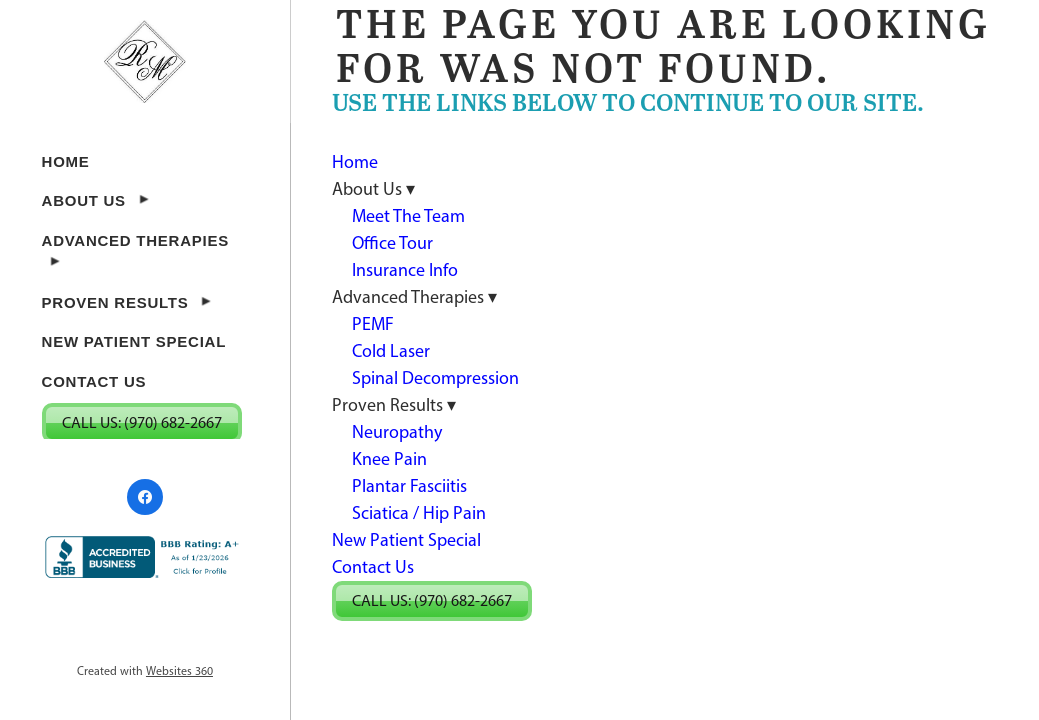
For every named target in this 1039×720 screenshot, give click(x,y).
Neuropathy (397, 432)
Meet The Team (408, 216)
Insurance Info (405, 270)
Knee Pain (389, 459)
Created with (145, 671)
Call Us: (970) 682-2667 (142, 422)
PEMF (373, 324)
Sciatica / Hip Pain (419, 513)
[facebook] (145, 497)
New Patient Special (134, 341)
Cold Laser (391, 351)
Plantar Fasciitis (409, 486)
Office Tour (392, 243)
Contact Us (94, 381)
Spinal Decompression (435, 378)
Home (66, 161)
